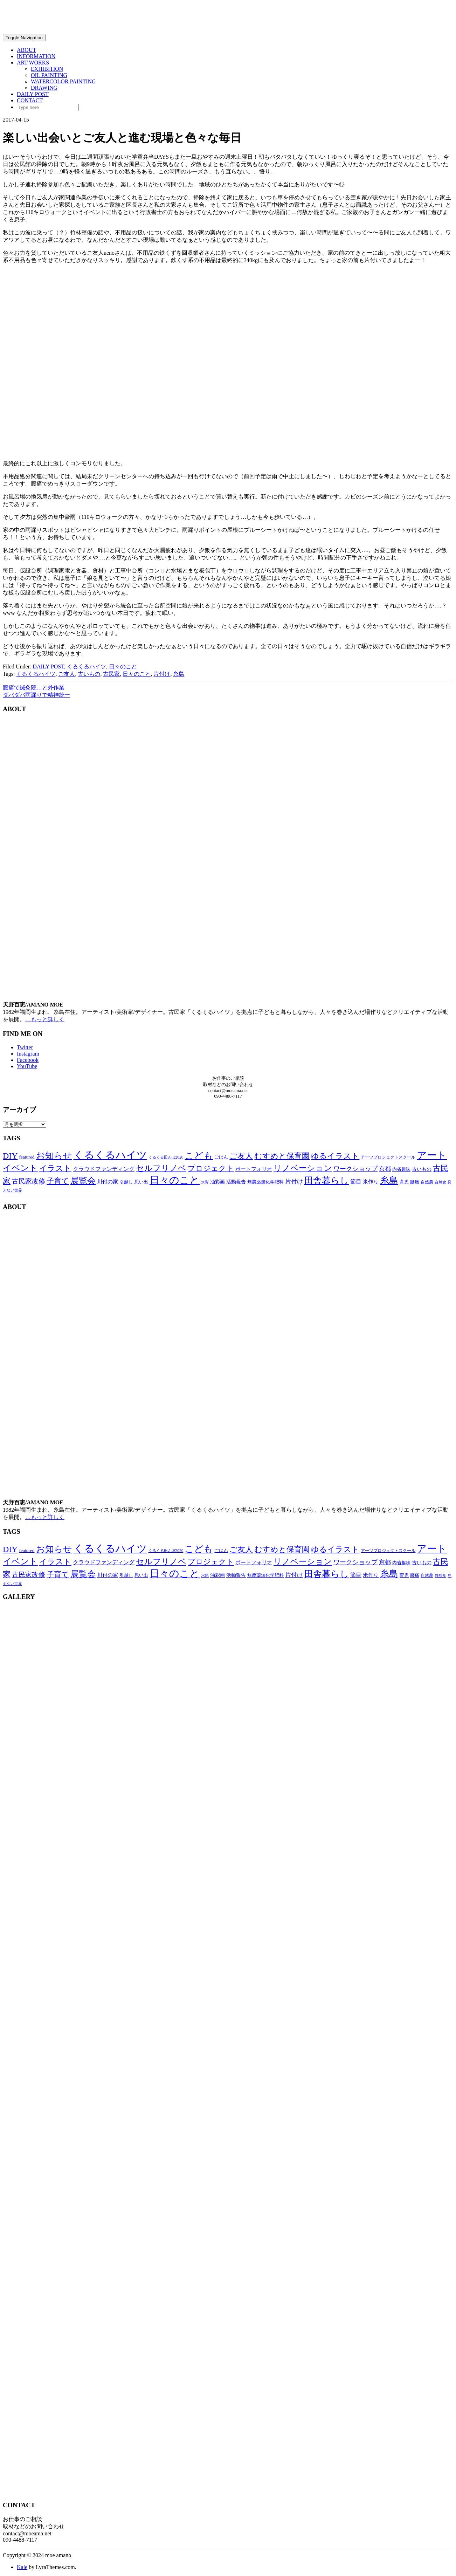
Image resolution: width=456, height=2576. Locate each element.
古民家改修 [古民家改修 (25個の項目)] (28, 1181)
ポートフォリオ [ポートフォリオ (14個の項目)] (253, 1169)
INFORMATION (36, 56)
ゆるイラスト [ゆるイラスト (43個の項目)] (335, 1156)
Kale (22, 2567)
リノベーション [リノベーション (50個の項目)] (303, 1168)
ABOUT (26, 50)
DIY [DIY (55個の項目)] (10, 1155)
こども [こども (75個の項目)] (199, 1155)
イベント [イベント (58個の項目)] (20, 1168)
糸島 (178, 674)
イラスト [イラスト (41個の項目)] (55, 1168)
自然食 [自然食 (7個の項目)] (440, 1182)
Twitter (25, 1047)
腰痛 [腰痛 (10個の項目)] (414, 1182)
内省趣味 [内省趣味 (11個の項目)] (401, 1169)
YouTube (27, 1066)
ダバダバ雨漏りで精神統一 (36, 695)
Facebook (28, 1060)
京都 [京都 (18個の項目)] (385, 1169)
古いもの (89, 674)
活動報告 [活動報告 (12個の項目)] (236, 1181)
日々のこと (123, 666)
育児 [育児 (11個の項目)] (404, 1181)
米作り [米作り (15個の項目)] (371, 1181)
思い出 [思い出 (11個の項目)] (141, 1181)
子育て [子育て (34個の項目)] (58, 1181)
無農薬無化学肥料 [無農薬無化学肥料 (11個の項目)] (265, 1181)
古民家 (111, 674)
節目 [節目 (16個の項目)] (355, 1181)
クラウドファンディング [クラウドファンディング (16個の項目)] (103, 1169)
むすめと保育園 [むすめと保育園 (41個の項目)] (282, 1156)
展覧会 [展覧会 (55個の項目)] (83, 1180)
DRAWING (44, 88)
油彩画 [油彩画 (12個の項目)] (217, 1181)
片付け (161, 674)
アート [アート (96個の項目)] (432, 1155)
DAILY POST (33, 94)
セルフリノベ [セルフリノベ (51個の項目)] (161, 1168)
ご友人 (66, 674)
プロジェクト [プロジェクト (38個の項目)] (211, 1168)
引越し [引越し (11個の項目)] (126, 1181)
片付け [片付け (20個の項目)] (294, 1181)
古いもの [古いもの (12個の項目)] (421, 1169)
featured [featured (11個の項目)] (26, 1157)
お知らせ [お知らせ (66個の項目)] (54, 1155)
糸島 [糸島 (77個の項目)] (389, 1180)
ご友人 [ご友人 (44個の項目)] (241, 1156)
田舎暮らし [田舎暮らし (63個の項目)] (326, 1180)
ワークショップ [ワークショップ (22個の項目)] (355, 1168)
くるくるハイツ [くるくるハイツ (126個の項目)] (110, 1155)
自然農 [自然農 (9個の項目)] (427, 1182)
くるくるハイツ (86, 666)
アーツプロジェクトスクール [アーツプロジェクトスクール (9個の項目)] (388, 1157)
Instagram (28, 1054)
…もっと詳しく (44, 1019)
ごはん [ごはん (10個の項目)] (221, 1157)
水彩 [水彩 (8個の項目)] (205, 1182)
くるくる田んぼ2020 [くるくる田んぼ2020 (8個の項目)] (166, 1157)
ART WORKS (33, 63)
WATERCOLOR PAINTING (63, 81)
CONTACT (30, 100)
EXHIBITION (47, 69)
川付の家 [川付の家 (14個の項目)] (107, 1181)
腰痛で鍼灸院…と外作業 (33, 688)
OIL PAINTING (49, 75)
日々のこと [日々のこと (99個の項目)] (175, 1180)
